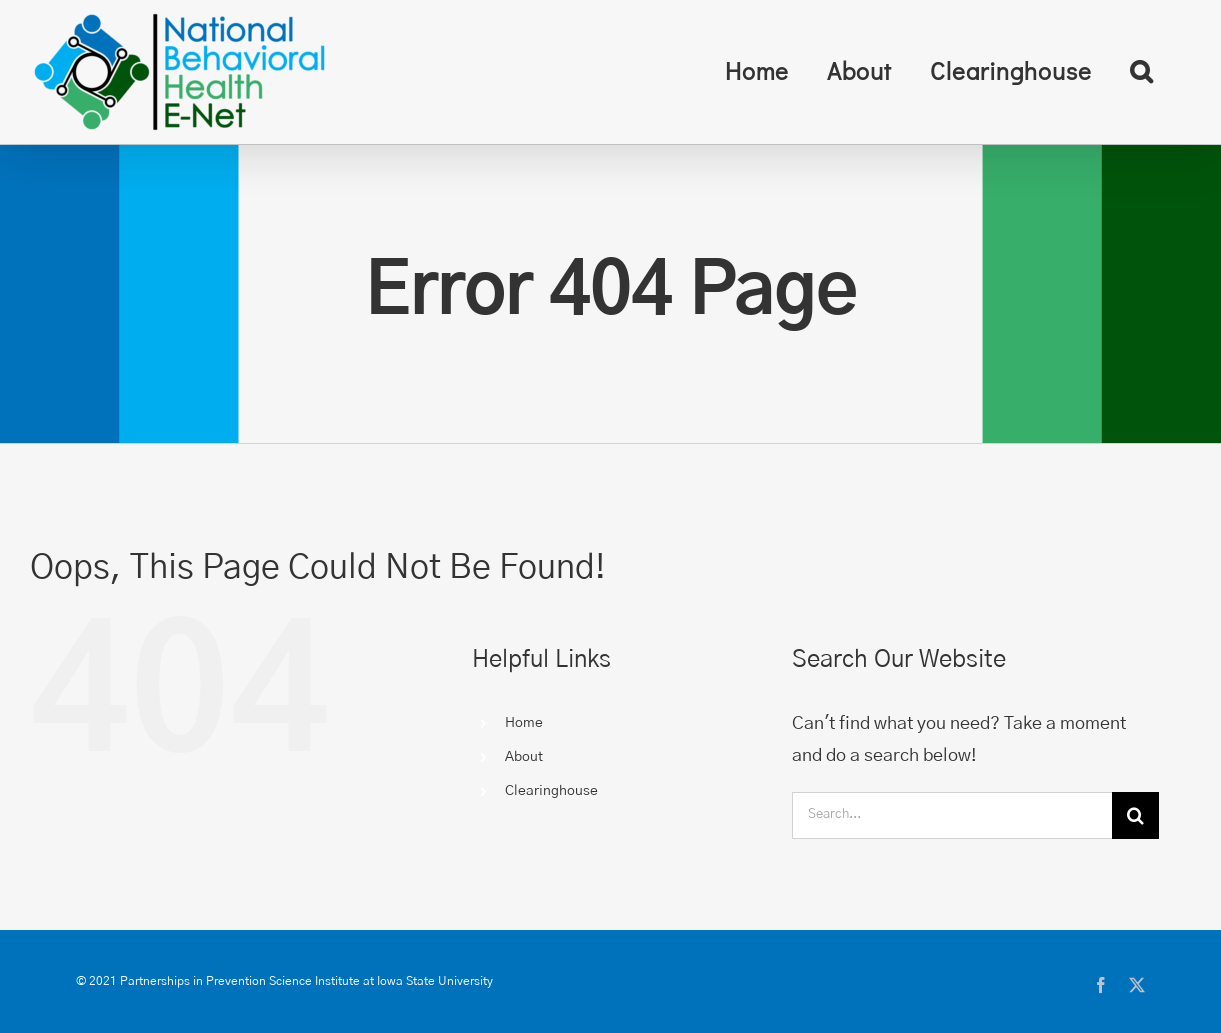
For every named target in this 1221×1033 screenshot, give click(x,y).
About (524, 757)
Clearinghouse (551, 791)
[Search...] (952, 815)
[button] (1141, 71)
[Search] (1135, 815)
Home (524, 723)
